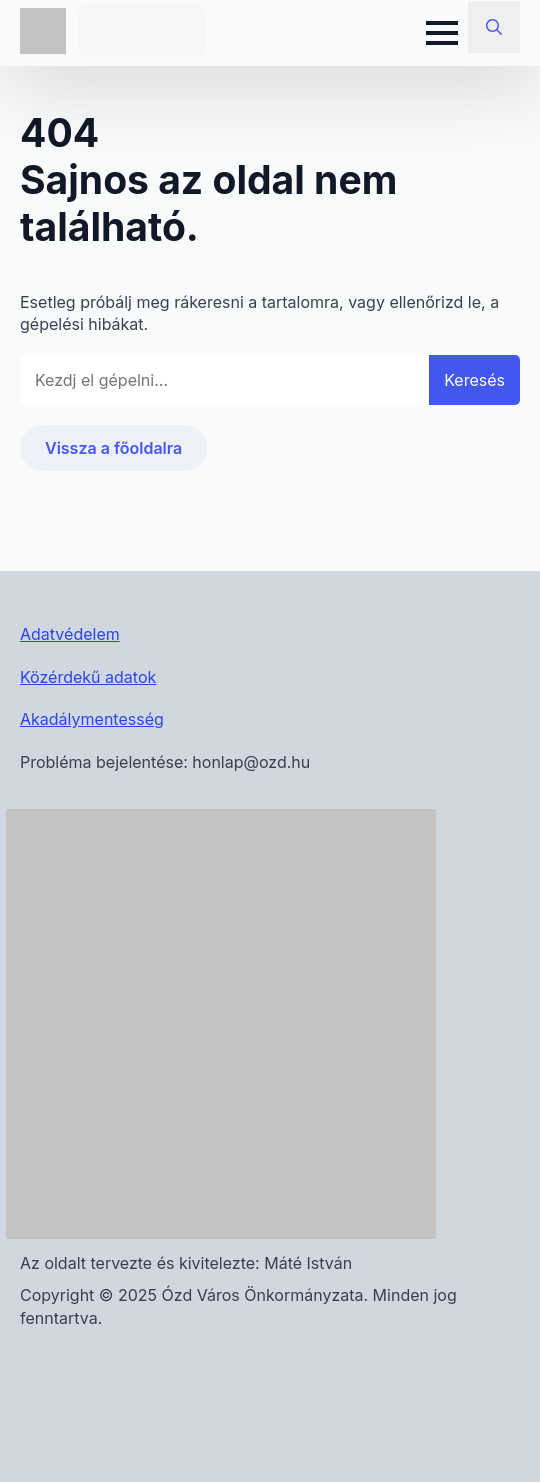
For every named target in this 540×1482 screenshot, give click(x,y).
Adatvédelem (70, 634)
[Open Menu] (442, 33)
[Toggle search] (494, 27)
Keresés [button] (474, 380)
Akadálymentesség (92, 719)
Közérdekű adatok (88, 677)
